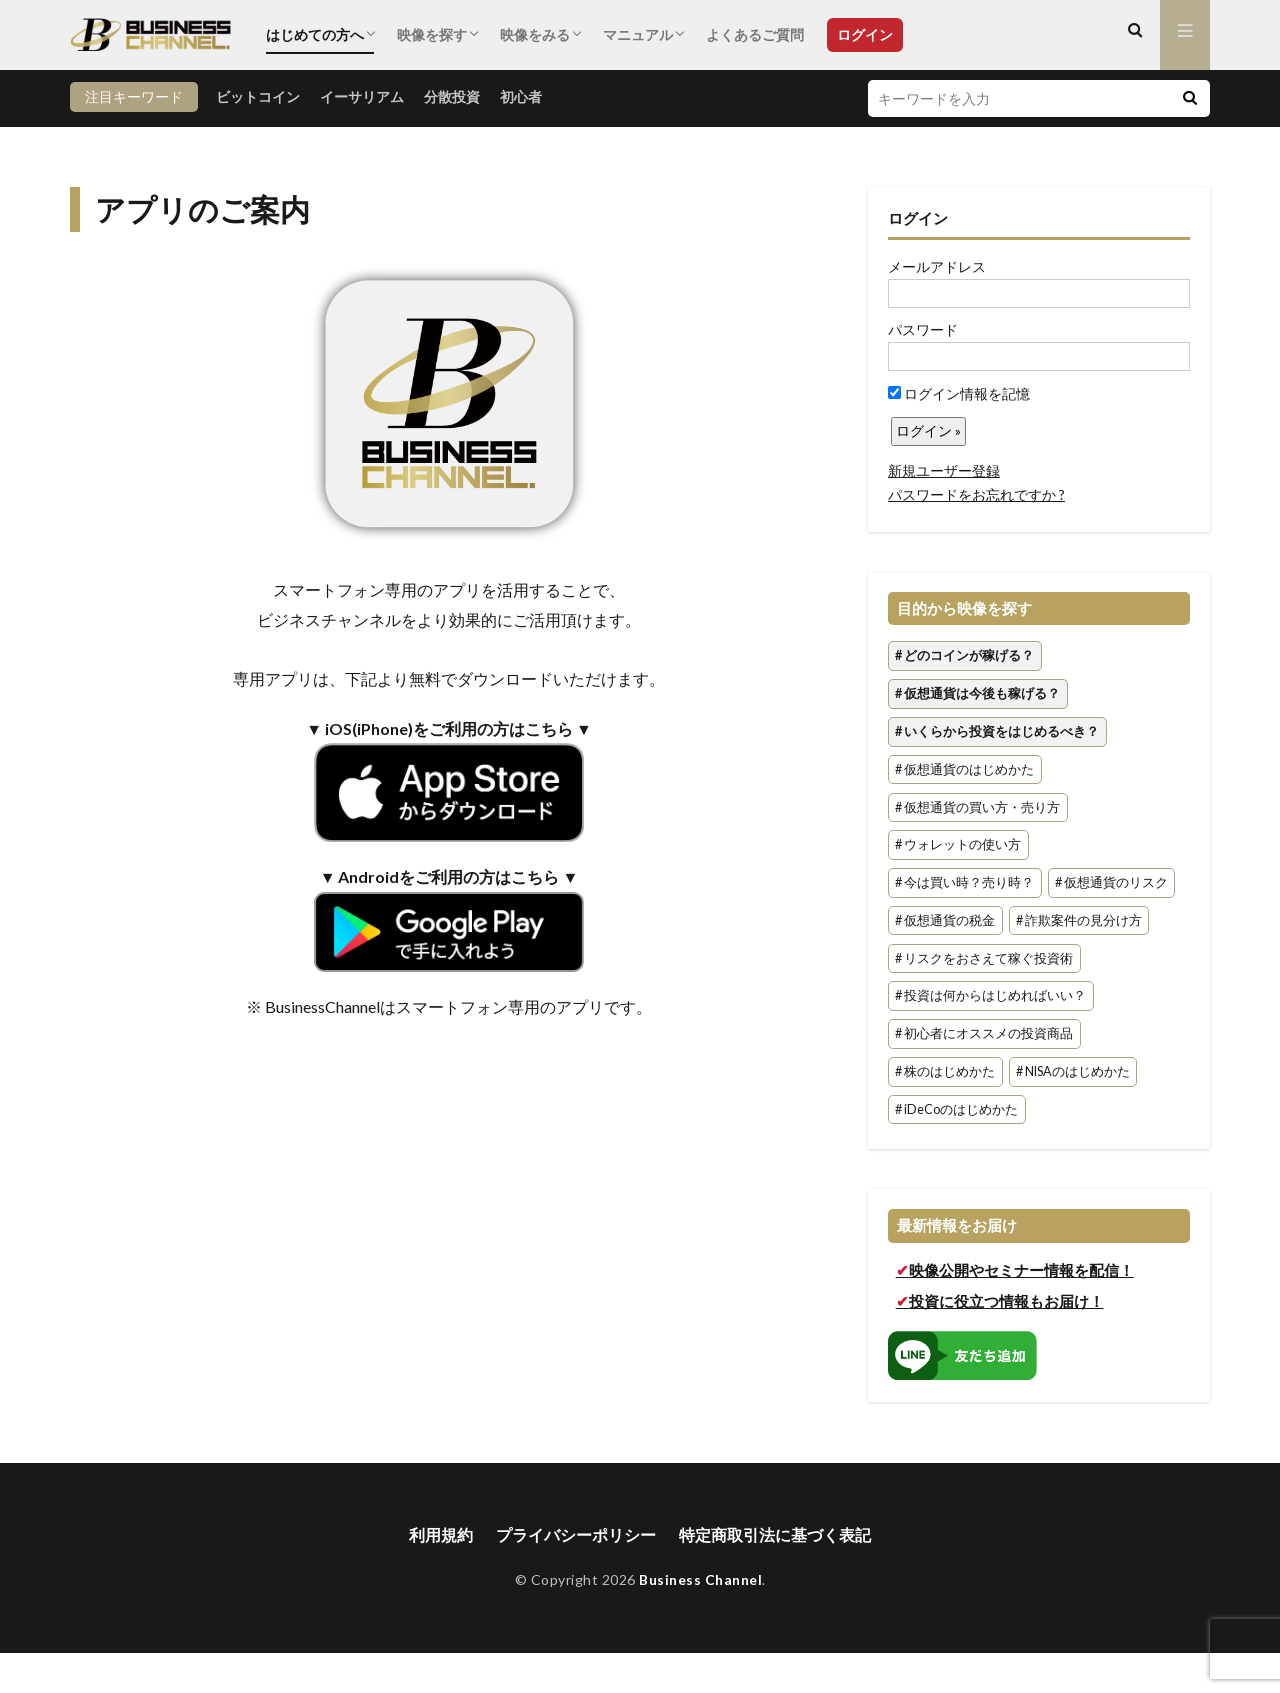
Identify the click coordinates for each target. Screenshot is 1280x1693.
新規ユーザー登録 (944, 470)
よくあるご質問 (755, 34)
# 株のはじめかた (945, 1071)
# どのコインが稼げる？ (964, 656)
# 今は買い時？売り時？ (964, 882)
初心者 (521, 96)
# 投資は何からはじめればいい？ (990, 996)
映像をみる (535, 34)
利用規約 (441, 1534)
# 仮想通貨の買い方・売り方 (977, 807)
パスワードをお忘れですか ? (976, 494)
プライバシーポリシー (576, 1534)
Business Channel (700, 1580)
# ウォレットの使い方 (958, 845)
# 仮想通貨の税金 (945, 920)
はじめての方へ (315, 34)
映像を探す (432, 34)
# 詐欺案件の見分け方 (1079, 920)
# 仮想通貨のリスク (1111, 882)
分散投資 (452, 96)
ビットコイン (258, 96)
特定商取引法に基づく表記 (775, 1534)
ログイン (865, 34)
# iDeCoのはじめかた (956, 1109)
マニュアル (638, 34)
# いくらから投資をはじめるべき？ (997, 731)
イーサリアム (362, 96)
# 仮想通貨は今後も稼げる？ (977, 693)
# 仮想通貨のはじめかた (964, 769)
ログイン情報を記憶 (959, 393)
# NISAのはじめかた (1073, 1071)
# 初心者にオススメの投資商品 (984, 1034)
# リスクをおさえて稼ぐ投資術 (984, 958)
